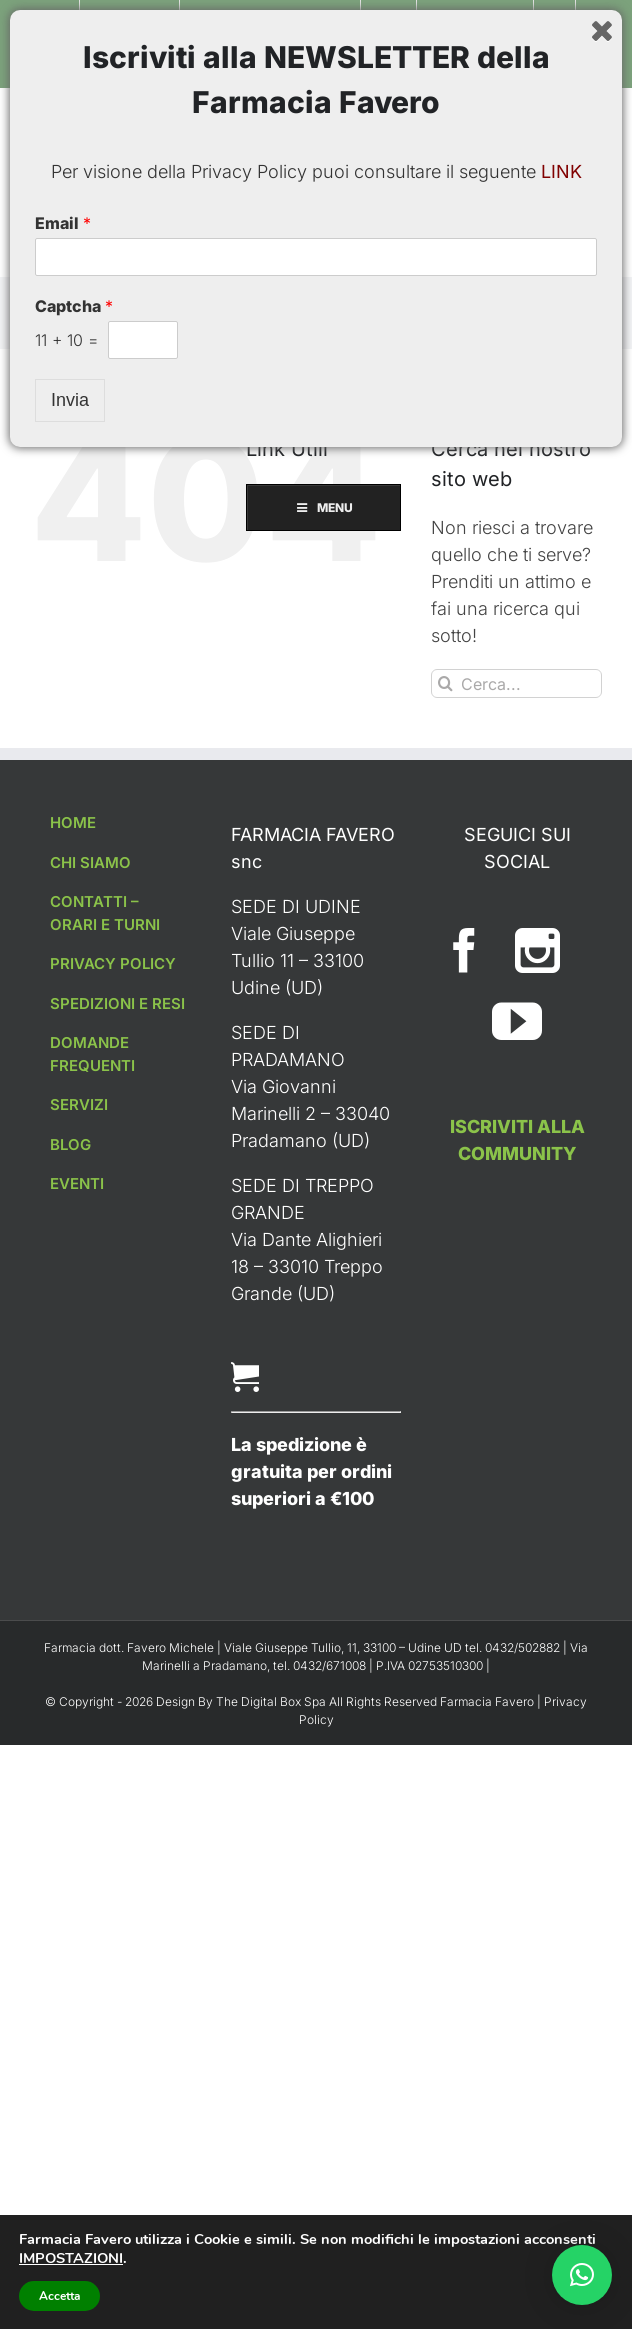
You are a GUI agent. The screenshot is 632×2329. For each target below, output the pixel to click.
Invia (70, 2272)
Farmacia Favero (487, 1701)
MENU (316, 252)
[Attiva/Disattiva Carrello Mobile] (552, 119)
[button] (582, 2275)
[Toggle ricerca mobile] (592, 119)
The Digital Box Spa (272, 1701)
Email (63, 2095)
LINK (561, 2043)
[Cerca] (445, 683)
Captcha (74, 2178)
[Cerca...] (516, 683)
